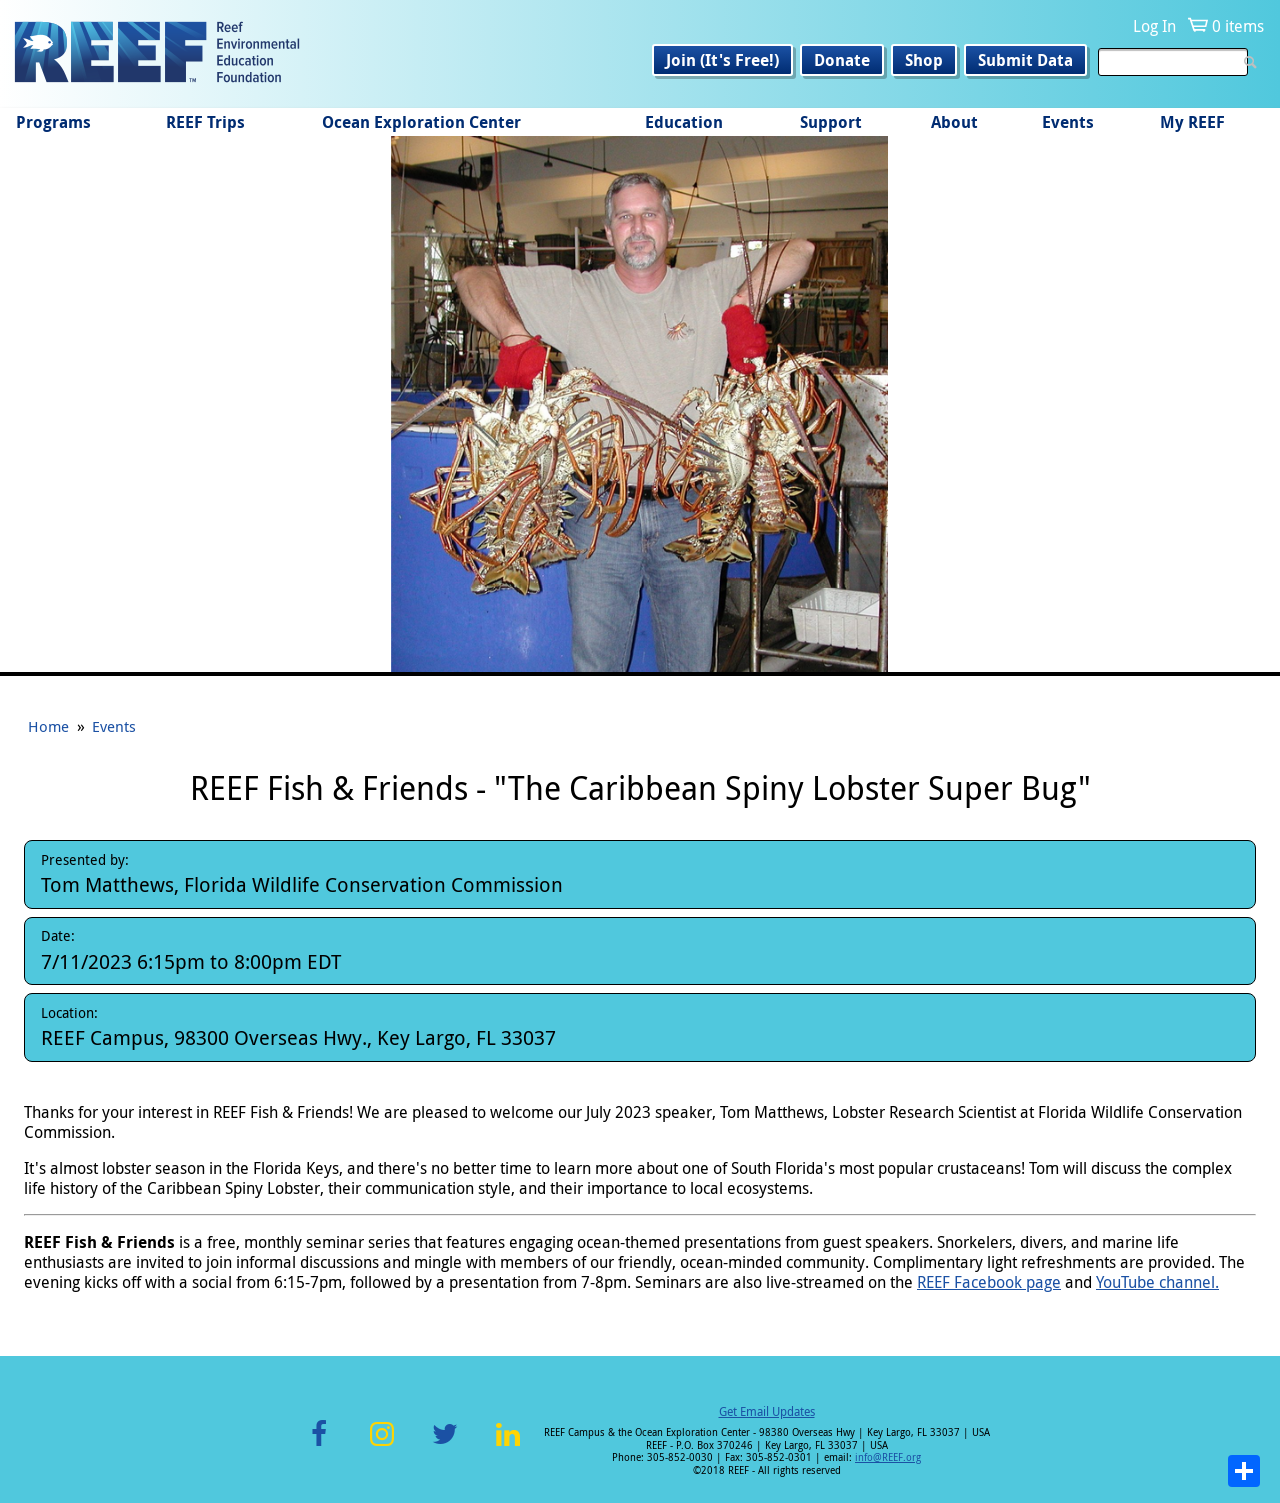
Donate (842, 60)
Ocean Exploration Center (421, 122)
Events (1068, 122)
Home (48, 726)
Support (831, 122)
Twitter (445, 1445)
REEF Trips (205, 122)
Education (684, 122)
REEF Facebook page (989, 1282)
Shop (924, 60)
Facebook (319, 1445)
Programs (53, 122)
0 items (1238, 26)
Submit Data (1025, 60)
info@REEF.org (888, 1457)
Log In (1154, 26)
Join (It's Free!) (722, 60)
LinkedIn (507, 1445)
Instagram (382, 1445)
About (954, 122)
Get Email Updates (767, 1411)
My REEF (1192, 122)
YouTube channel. (1157, 1282)
